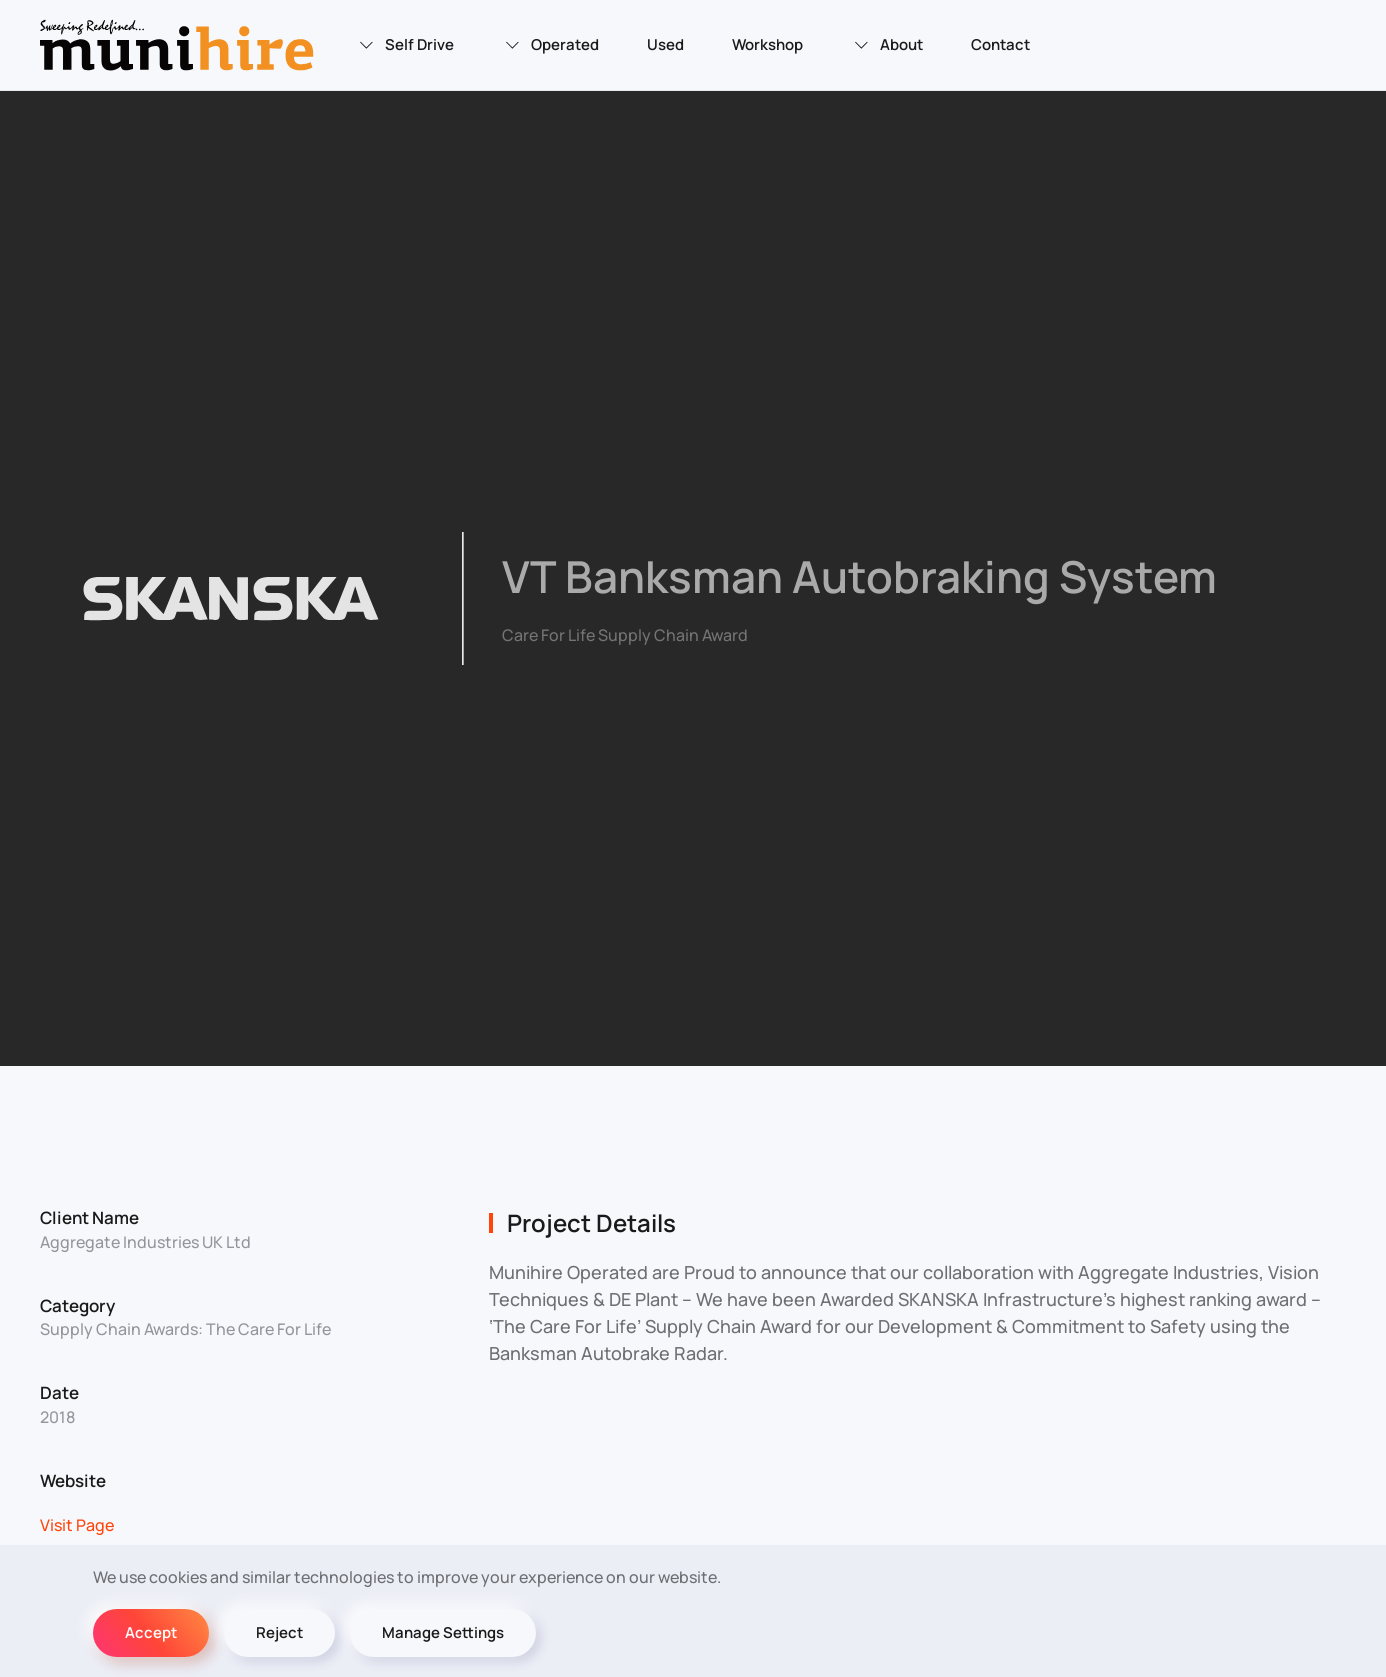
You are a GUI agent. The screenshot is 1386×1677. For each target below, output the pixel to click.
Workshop (767, 44)
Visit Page (77, 1525)
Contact (1000, 44)
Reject (279, 1632)
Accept (151, 1632)
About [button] (887, 44)
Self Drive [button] (405, 44)
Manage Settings (443, 1632)
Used (665, 44)
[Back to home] (180, 45)
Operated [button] (550, 44)
